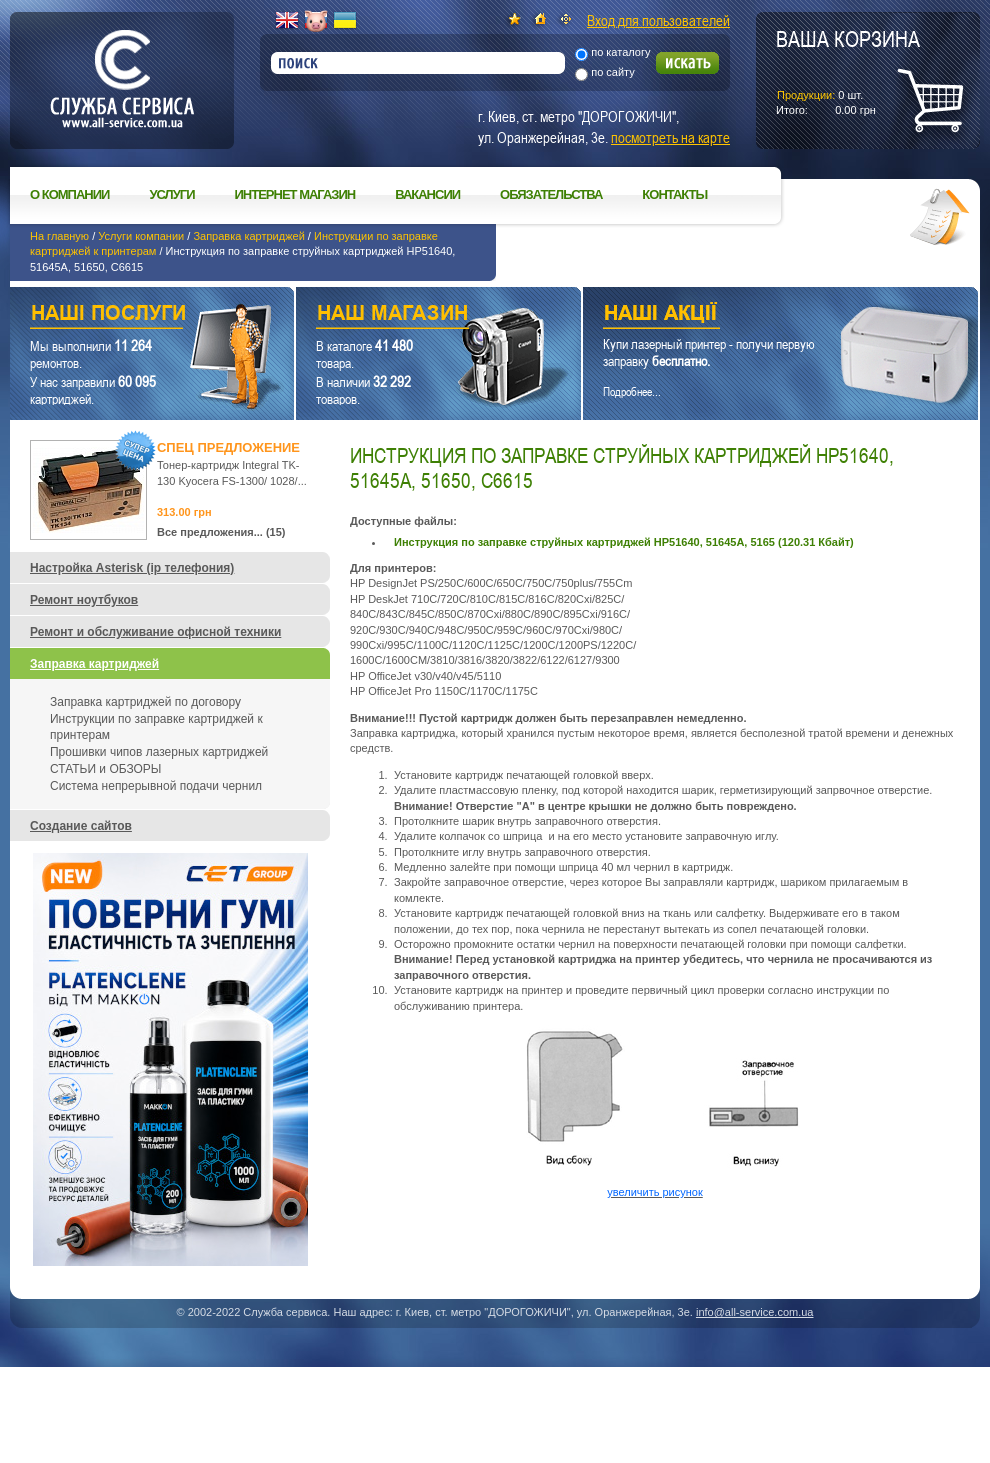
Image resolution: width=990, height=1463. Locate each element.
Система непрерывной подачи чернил (156, 786)
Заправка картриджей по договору (145, 702)
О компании (69, 194)
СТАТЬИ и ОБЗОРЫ (105, 769)
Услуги (171, 194)
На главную (59, 236)
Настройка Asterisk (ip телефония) (132, 568)
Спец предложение (228, 447)
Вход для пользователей (658, 20)
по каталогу (620, 52)
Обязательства (551, 194)
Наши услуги (127, 315)
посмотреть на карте (670, 137)
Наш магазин (403, 315)
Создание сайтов (81, 826)
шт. (848, 71)
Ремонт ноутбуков (84, 600)
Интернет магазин (295, 194)
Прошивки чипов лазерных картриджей (159, 752)
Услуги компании (141, 236)
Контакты (674, 194)
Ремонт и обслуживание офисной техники (155, 632)
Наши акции (753, 315)
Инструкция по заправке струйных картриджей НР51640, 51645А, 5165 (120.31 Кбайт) (624, 542)
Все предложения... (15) (221, 532)
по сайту (613, 72)
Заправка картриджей (248, 236)
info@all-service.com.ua (755, 1312)
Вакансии (427, 194)
